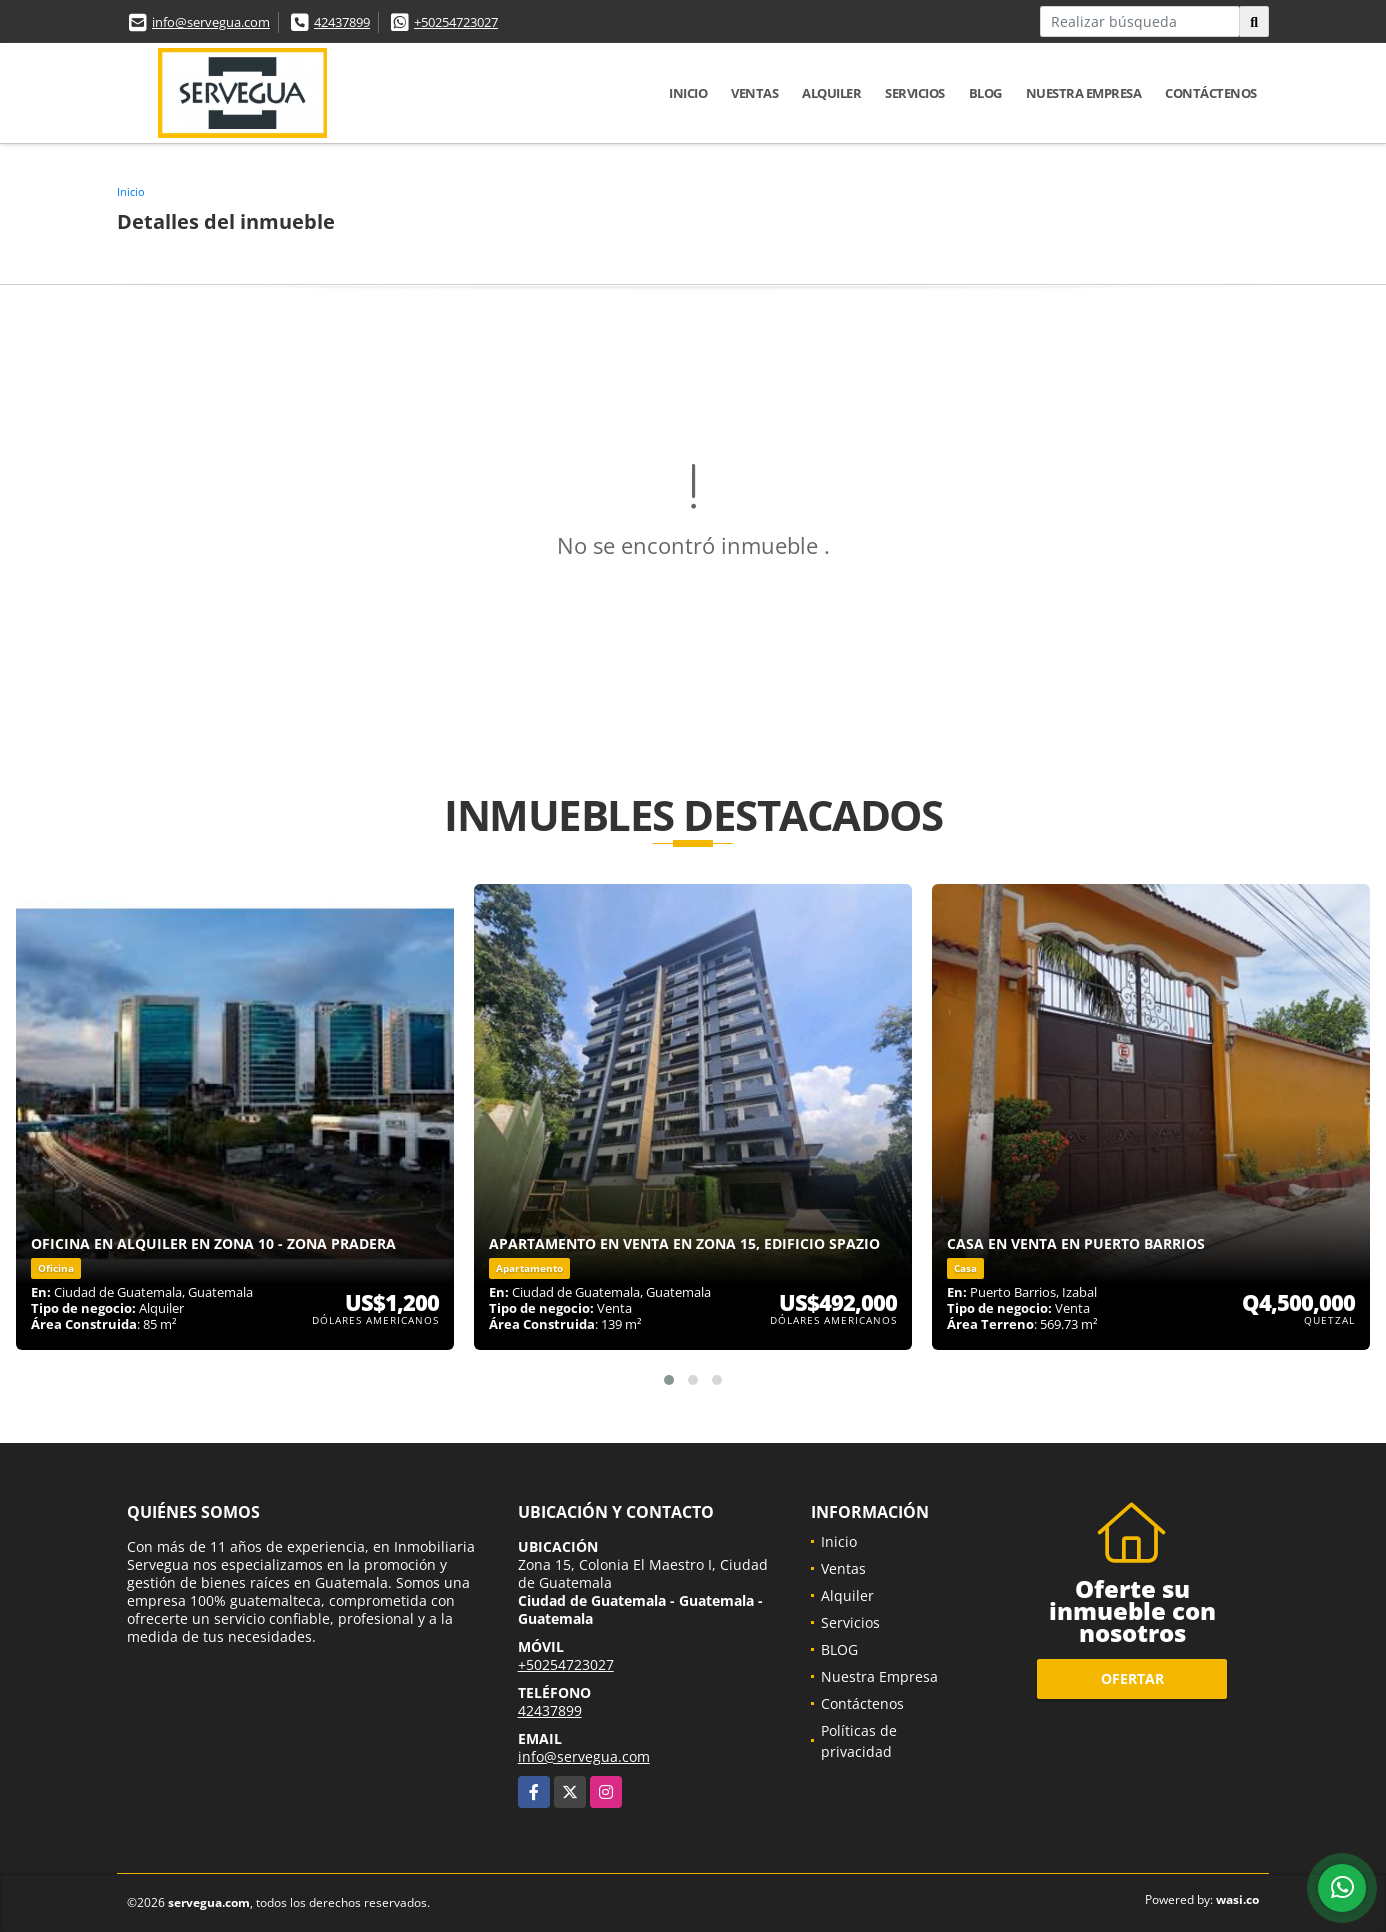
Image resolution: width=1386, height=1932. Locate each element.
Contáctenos (1211, 93)
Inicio (688, 93)
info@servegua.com (211, 22)
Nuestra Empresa (1084, 93)
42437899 (342, 22)
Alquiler (831, 93)
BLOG (985, 93)
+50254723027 (456, 22)
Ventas (754, 93)
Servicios (915, 93)
